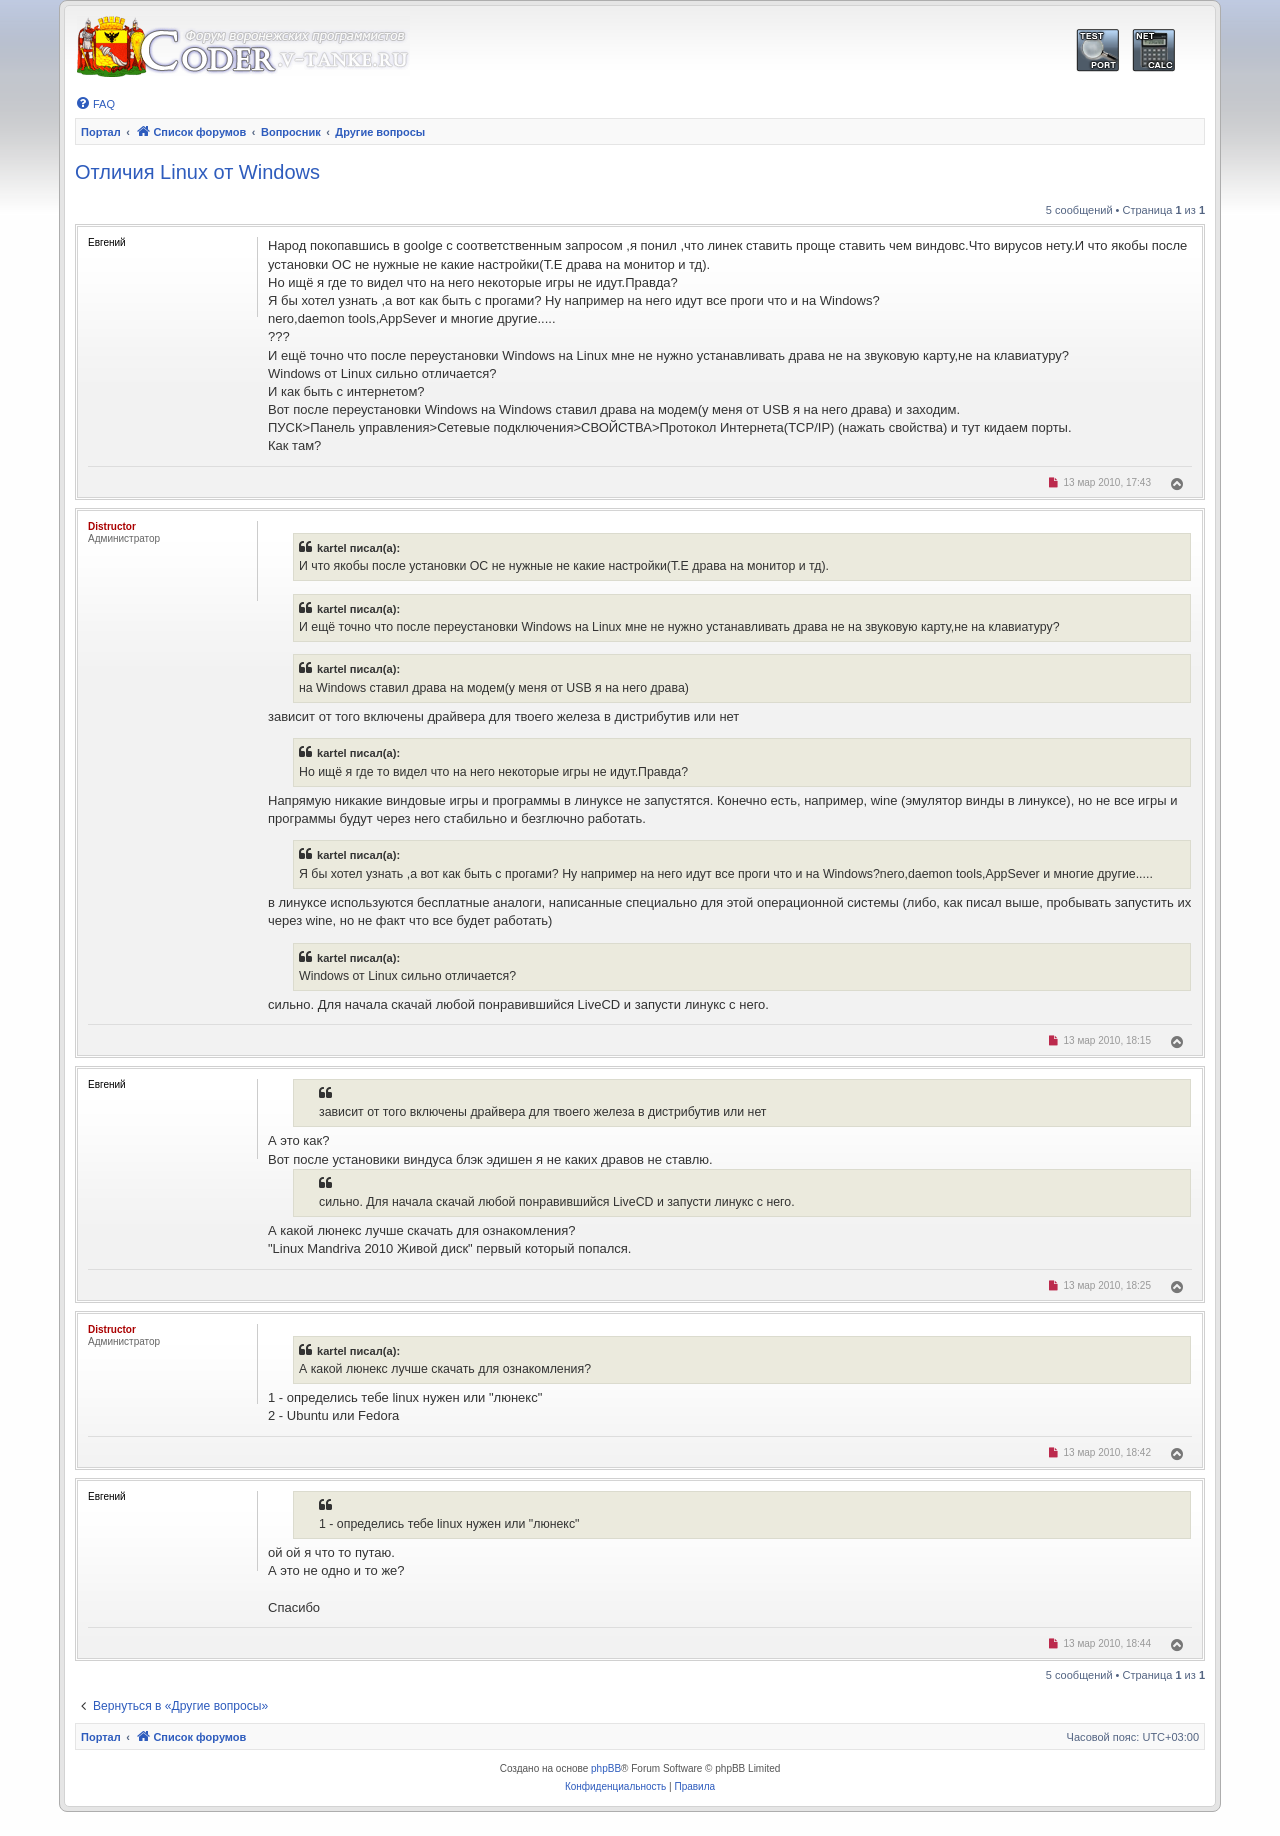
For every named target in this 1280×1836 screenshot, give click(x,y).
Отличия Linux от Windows (197, 172)
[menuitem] (95, 104)
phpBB (606, 1768)
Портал (101, 132)
